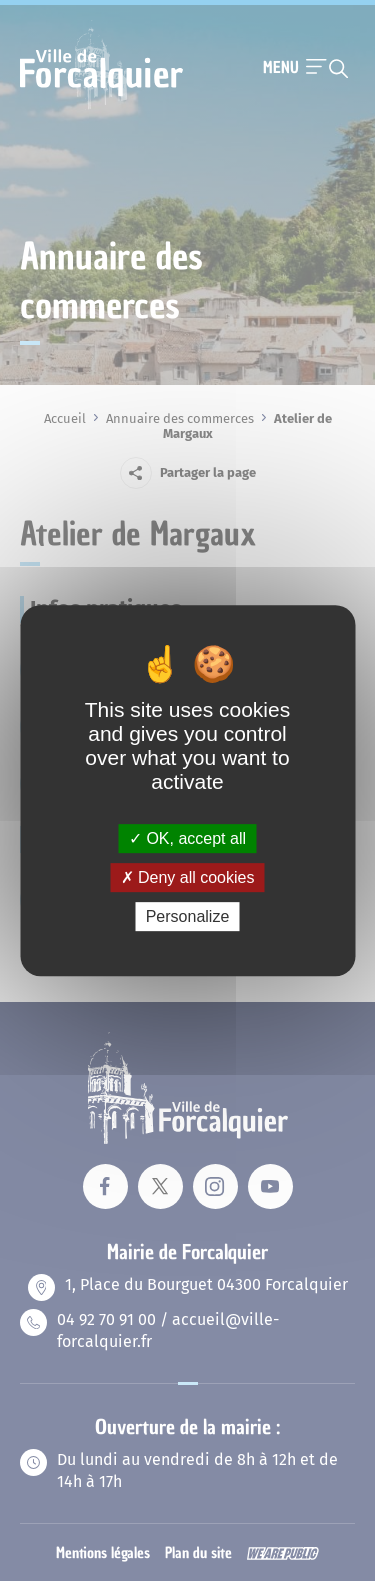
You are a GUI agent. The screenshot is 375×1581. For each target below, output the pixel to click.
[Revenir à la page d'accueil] (101, 107)
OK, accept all (187, 838)
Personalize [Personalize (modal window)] (188, 916)
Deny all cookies (188, 877)
